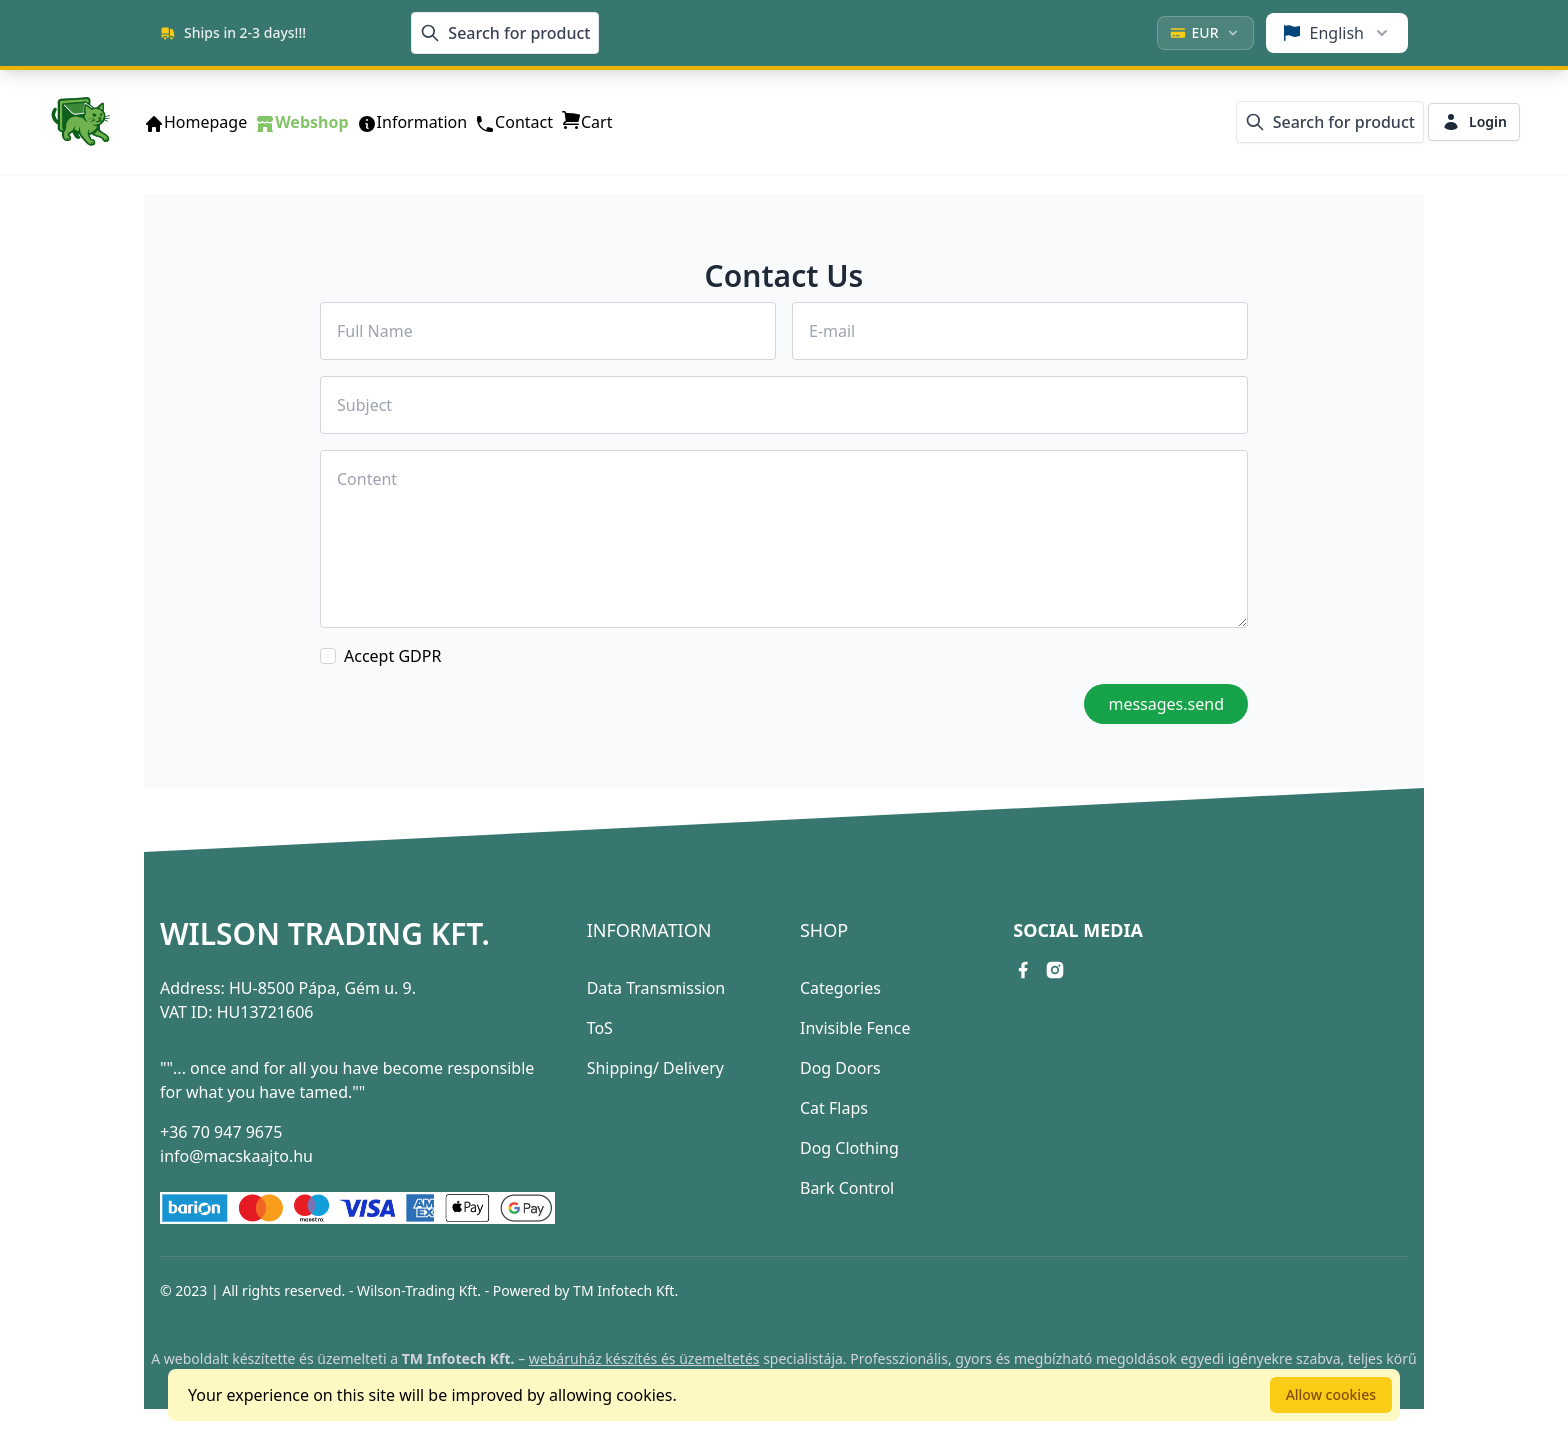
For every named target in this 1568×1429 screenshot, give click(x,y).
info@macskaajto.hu (236, 1156)
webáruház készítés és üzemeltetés (644, 1358)
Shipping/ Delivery (655, 1068)
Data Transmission (656, 988)
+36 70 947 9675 (221, 1132)
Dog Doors (840, 1068)
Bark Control (847, 1188)
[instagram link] (1055, 970)
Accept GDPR (392, 656)
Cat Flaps (834, 1108)
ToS (600, 1028)
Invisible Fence (855, 1028)
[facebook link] (1023, 970)
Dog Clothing (849, 1148)
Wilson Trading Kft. (325, 934)
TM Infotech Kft (623, 1290)
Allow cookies (1331, 1394)
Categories (840, 988)
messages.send (1166, 704)
